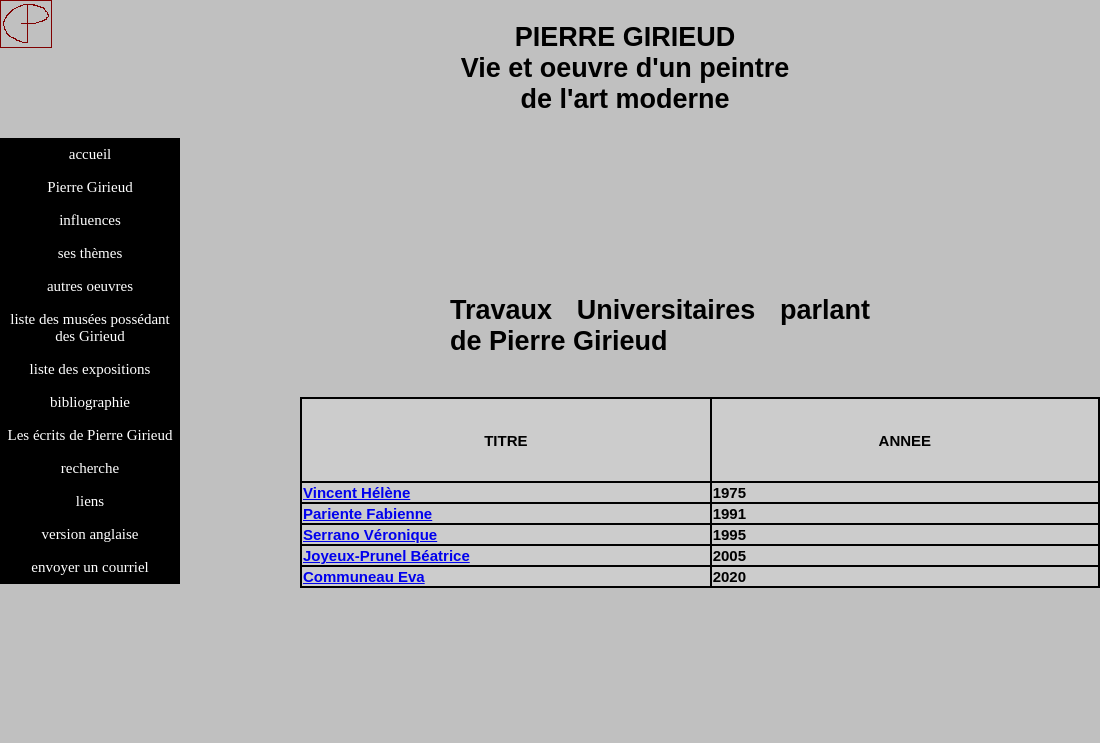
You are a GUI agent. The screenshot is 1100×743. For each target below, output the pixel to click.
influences (90, 220)
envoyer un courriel (89, 567)
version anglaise (89, 534)
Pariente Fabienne (367, 513)
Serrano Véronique (370, 534)
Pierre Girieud (89, 187)
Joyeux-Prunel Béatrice (386, 555)
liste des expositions (90, 369)
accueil (90, 154)
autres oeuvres (90, 286)
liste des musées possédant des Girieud (90, 327)
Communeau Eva (364, 576)
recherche (90, 468)
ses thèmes (90, 253)
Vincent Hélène (356, 492)
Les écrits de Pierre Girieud (90, 435)
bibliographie (90, 402)
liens (90, 501)
